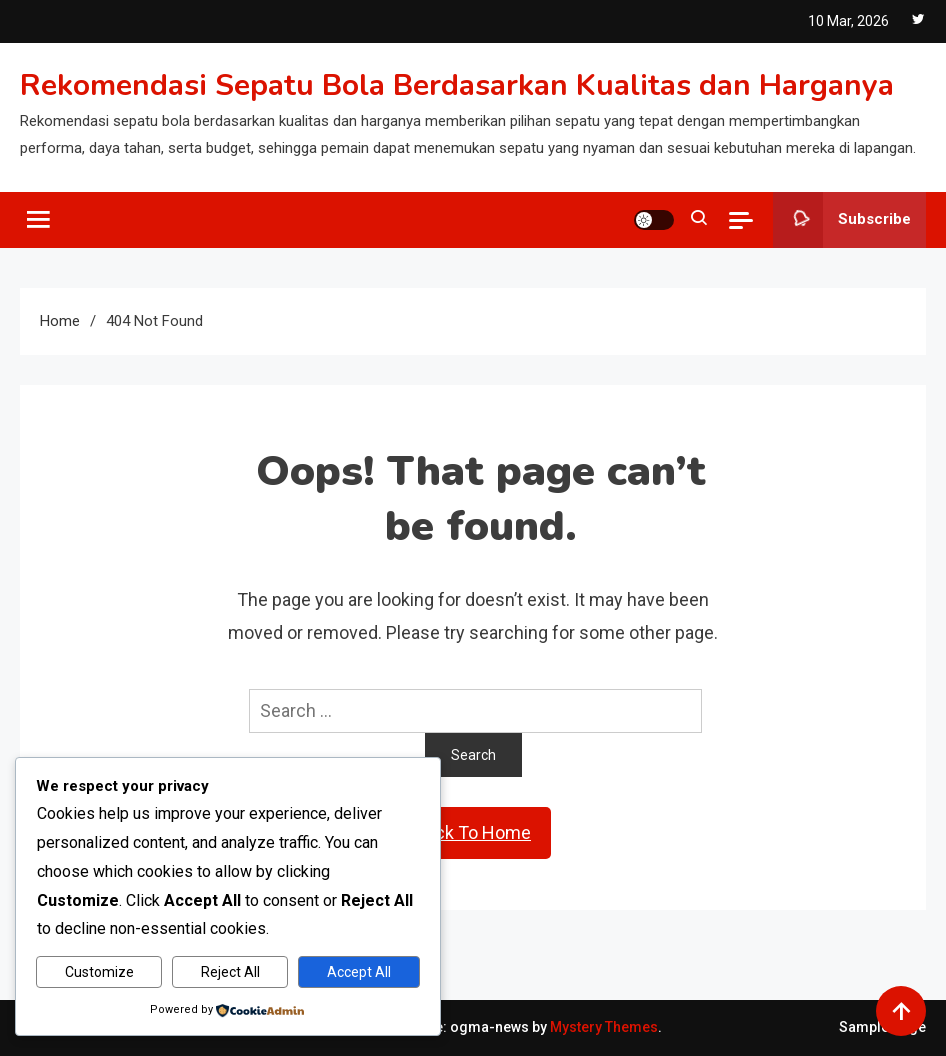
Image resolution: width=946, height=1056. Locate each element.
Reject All (230, 972)
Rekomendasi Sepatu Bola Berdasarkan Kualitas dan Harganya (457, 85)
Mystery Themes (604, 1027)
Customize (99, 972)
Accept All (359, 972)
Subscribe (842, 220)
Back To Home (473, 832)
